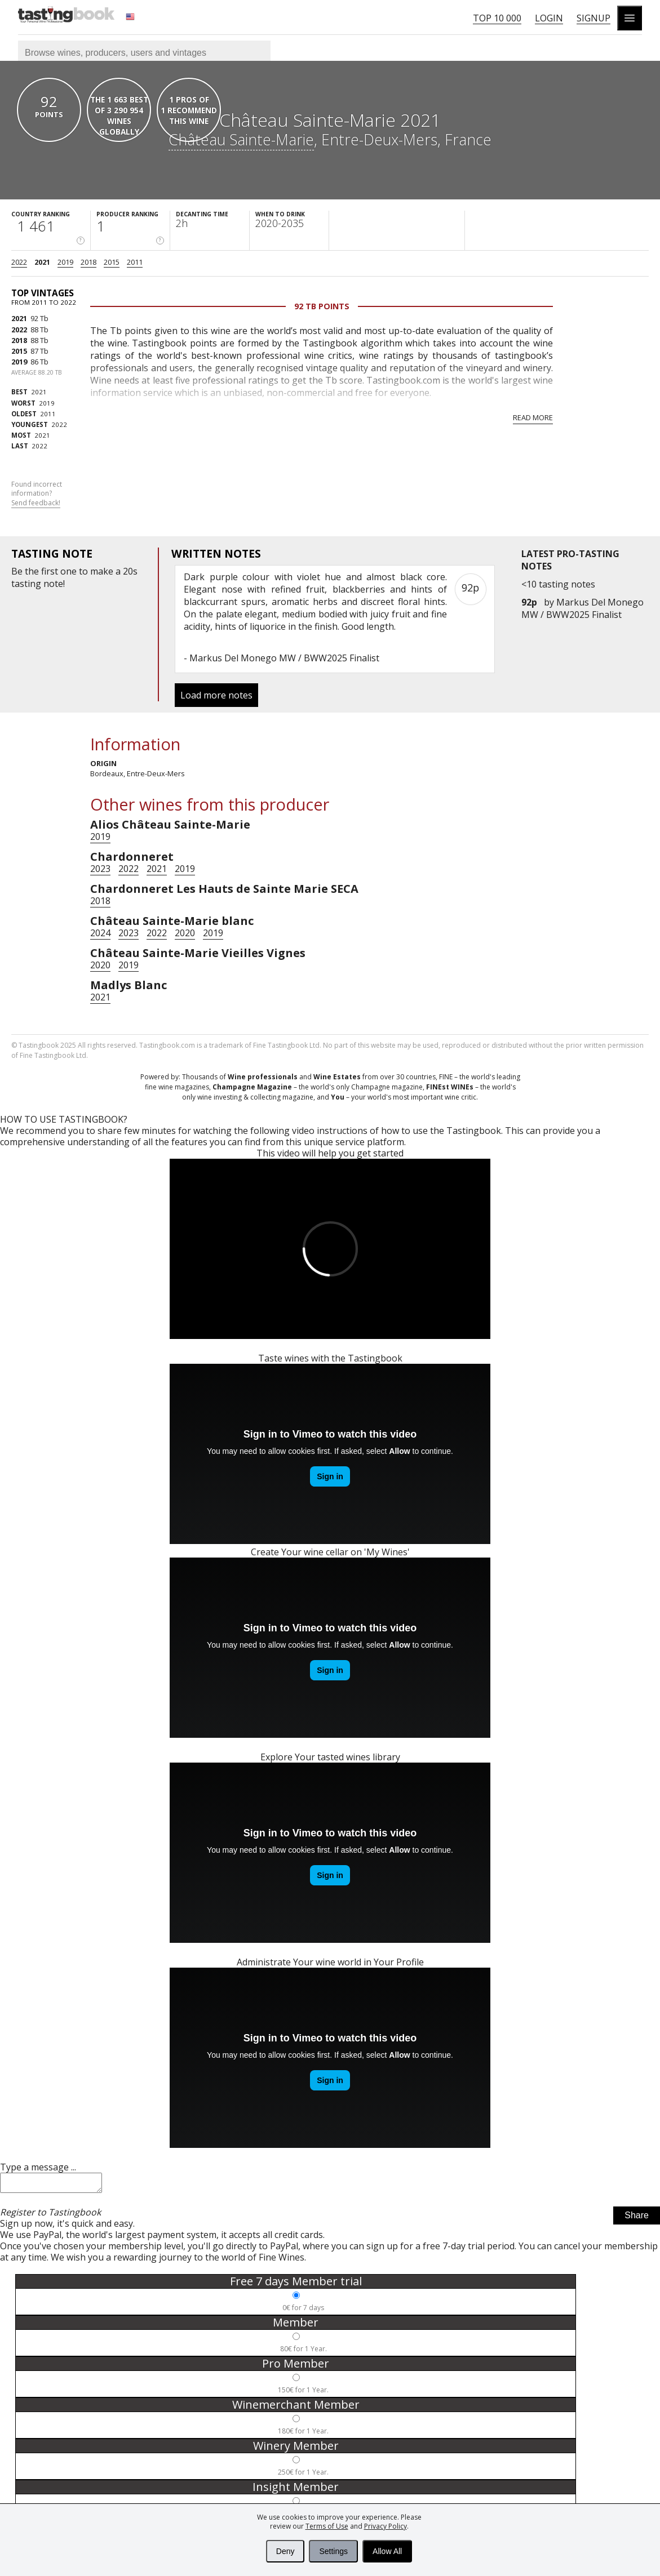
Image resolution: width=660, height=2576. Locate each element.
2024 (100, 933)
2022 (19, 262)
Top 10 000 (497, 18)
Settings (333, 2551)
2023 (100, 868)
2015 (111, 262)
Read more (533, 417)
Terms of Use (326, 2526)
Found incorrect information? (36, 494)
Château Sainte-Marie (241, 139)
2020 (185, 933)
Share (636, 2218)
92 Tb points (321, 306)
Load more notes (216, 695)
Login (549, 18)
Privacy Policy (385, 2526)
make (101, 571)
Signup (593, 18)
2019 (65, 262)
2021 (42, 262)
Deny (285, 2551)
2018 (88, 262)
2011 (135, 262)
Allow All (387, 2551)
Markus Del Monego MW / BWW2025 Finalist (582, 608)
